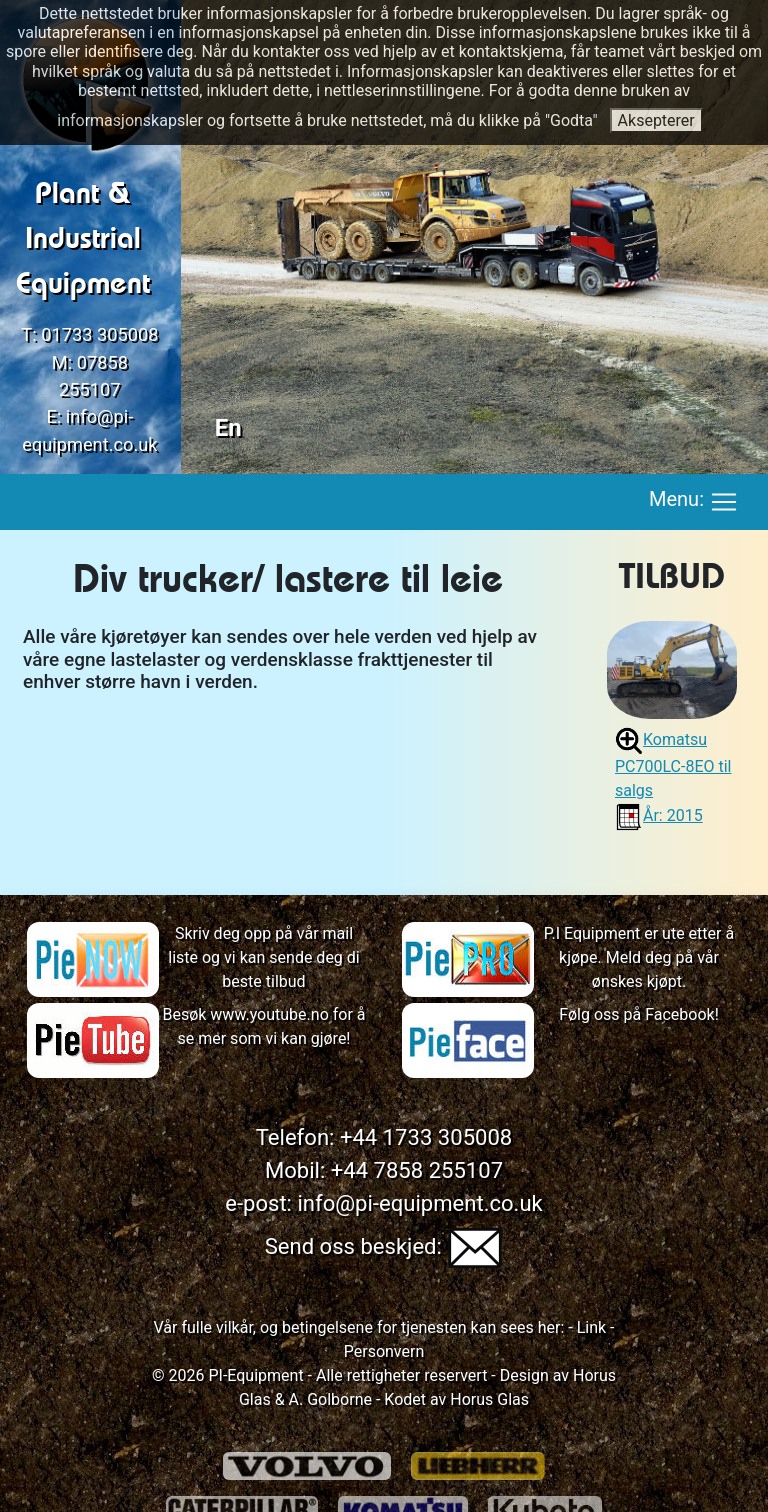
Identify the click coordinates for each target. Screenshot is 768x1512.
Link (589, 1327)
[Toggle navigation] (724, 502)
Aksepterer (656, 120)
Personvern (384, 1351)
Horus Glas (489, 1399)
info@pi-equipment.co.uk (419, 1203)
